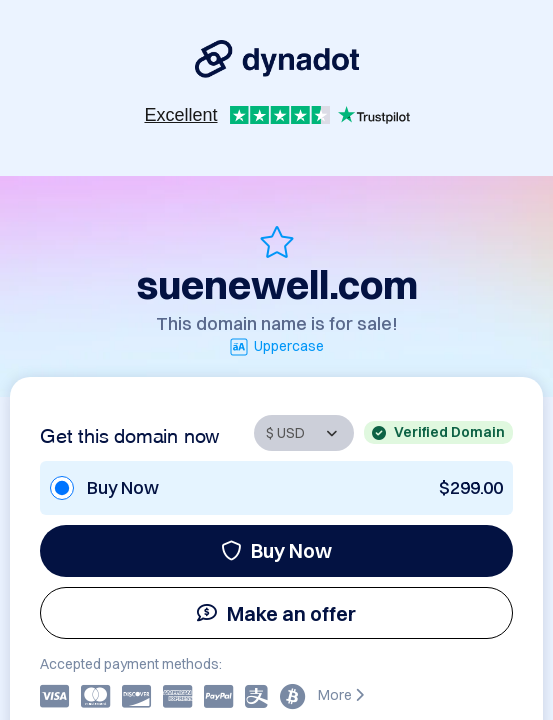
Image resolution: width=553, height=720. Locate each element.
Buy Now (276, 550)
